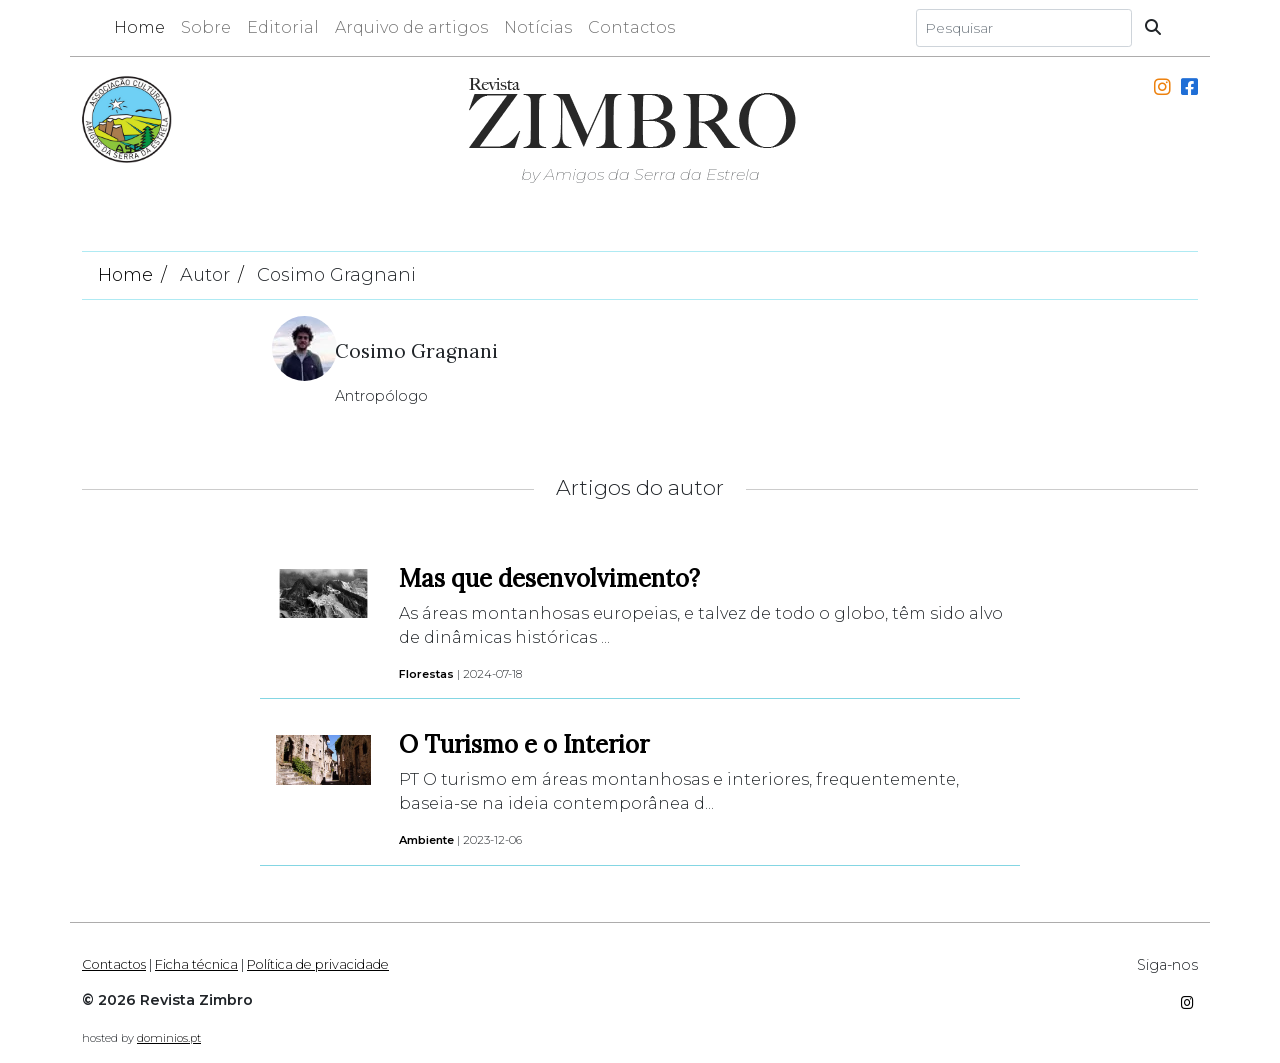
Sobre (206, 27)
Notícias (538, 27)
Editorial (283, 27)
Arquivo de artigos (411, 27)
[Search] (1024, 28)
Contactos (631, 27)
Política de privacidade (318, 964)
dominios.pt (169, 1038)
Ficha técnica (196, 964)
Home (139, 27)
